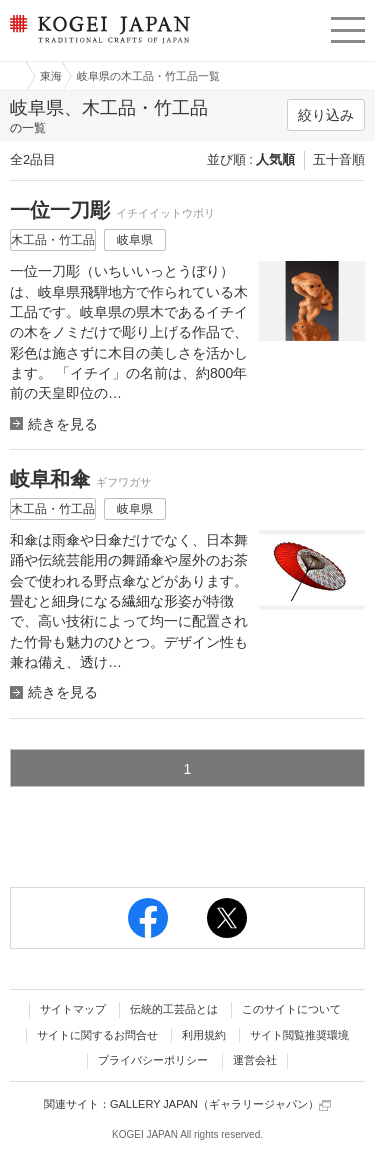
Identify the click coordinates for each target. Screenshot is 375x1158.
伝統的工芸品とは (174, 1009)
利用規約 (204, 1035)
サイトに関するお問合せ (97, 1035)
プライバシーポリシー (153, 1060)
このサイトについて (291, 1009)
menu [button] (348, 27)
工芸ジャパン (11, 76)
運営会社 (255, 1060)
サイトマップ (73, 1009)
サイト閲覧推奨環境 (299, 1035)
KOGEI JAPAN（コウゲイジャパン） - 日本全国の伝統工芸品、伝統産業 (98, 45)
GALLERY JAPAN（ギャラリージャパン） (220, 1104)
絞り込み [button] (326, 115)
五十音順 (339, 159)
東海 (51, 76)
